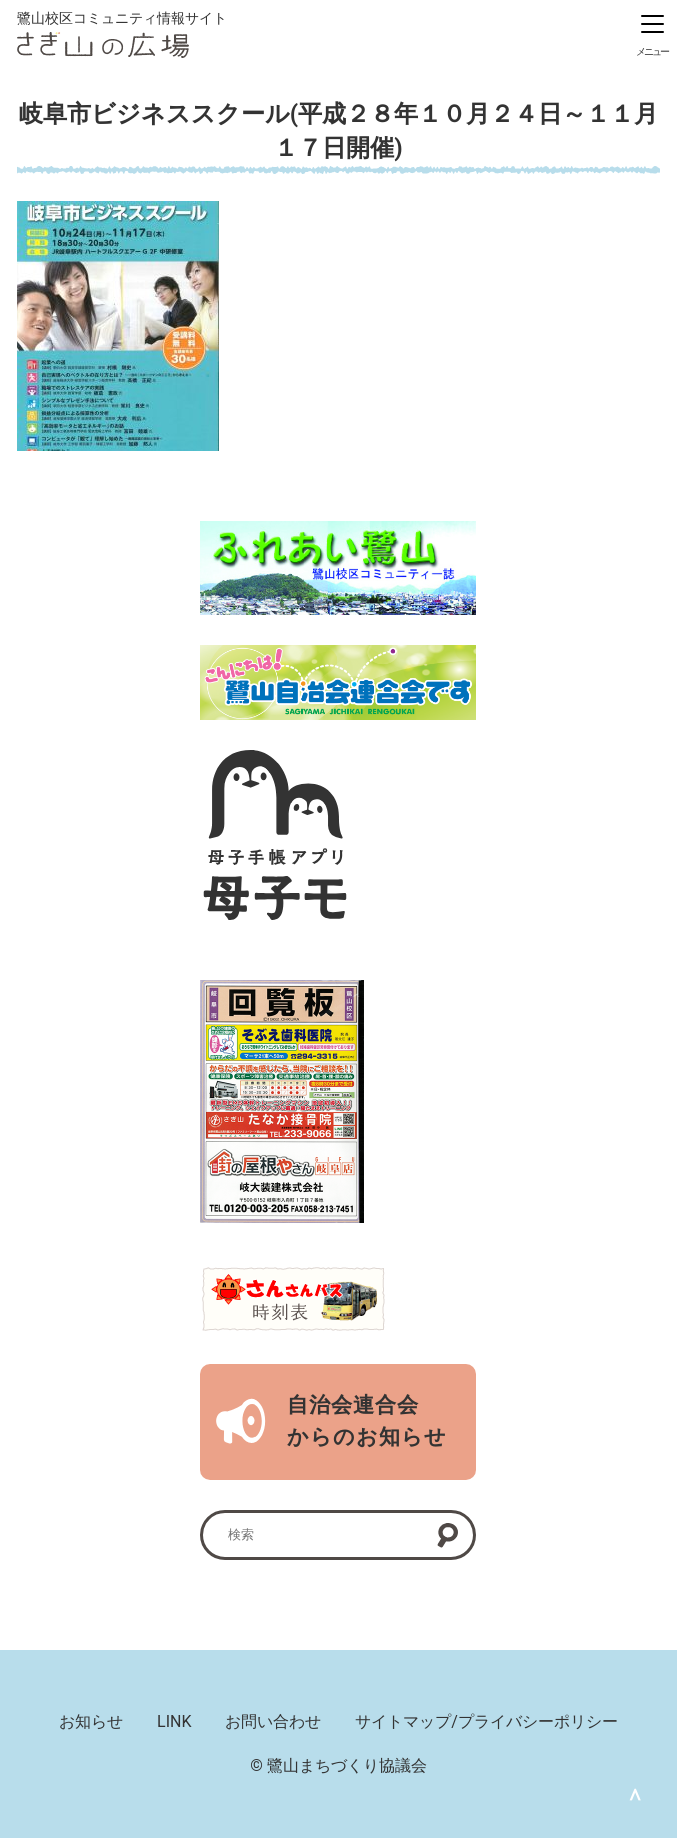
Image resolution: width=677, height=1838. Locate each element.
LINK (174, 1721)
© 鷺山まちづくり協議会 (338, 1765)
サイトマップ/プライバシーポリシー (486, 1721)
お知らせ (91, 1721)
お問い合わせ (273, 1721)
